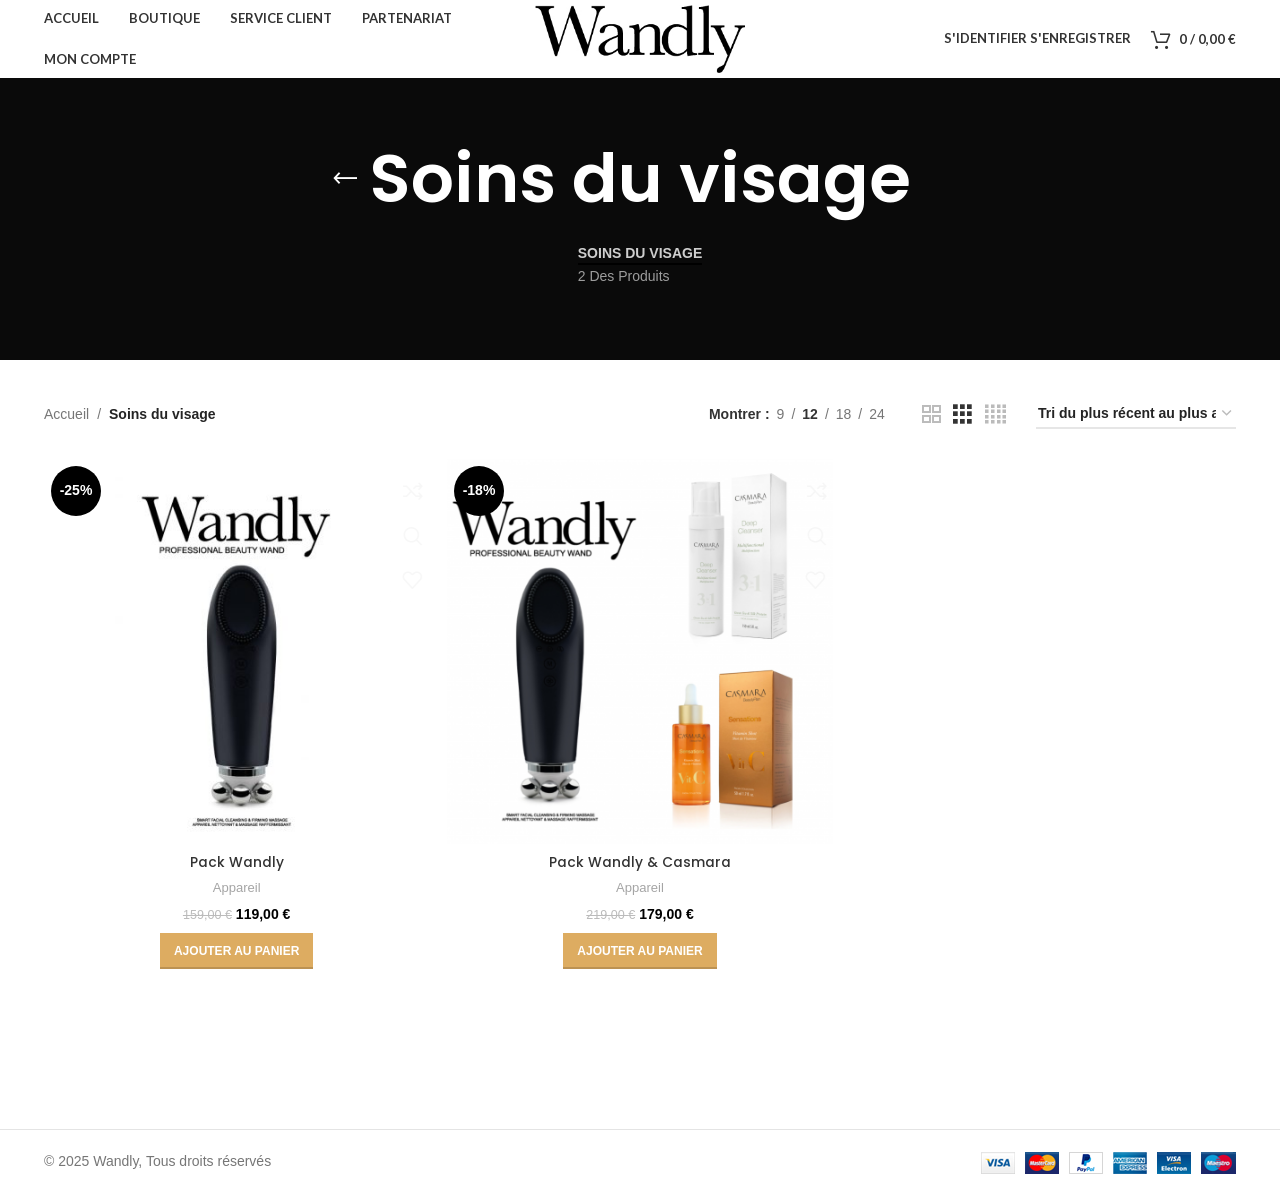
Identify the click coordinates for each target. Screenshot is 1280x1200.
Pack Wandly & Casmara (640, 868)
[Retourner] (345, 186)
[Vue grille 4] (995, 421)
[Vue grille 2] (931, 421)
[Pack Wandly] (236, 658)
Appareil (236, 893)
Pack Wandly (236, 868)
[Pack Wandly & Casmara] (640, 658)
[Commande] (1136, 421)
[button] (235, 957)
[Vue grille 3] (962, 421)
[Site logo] (640, 41)
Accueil (66, 421)
